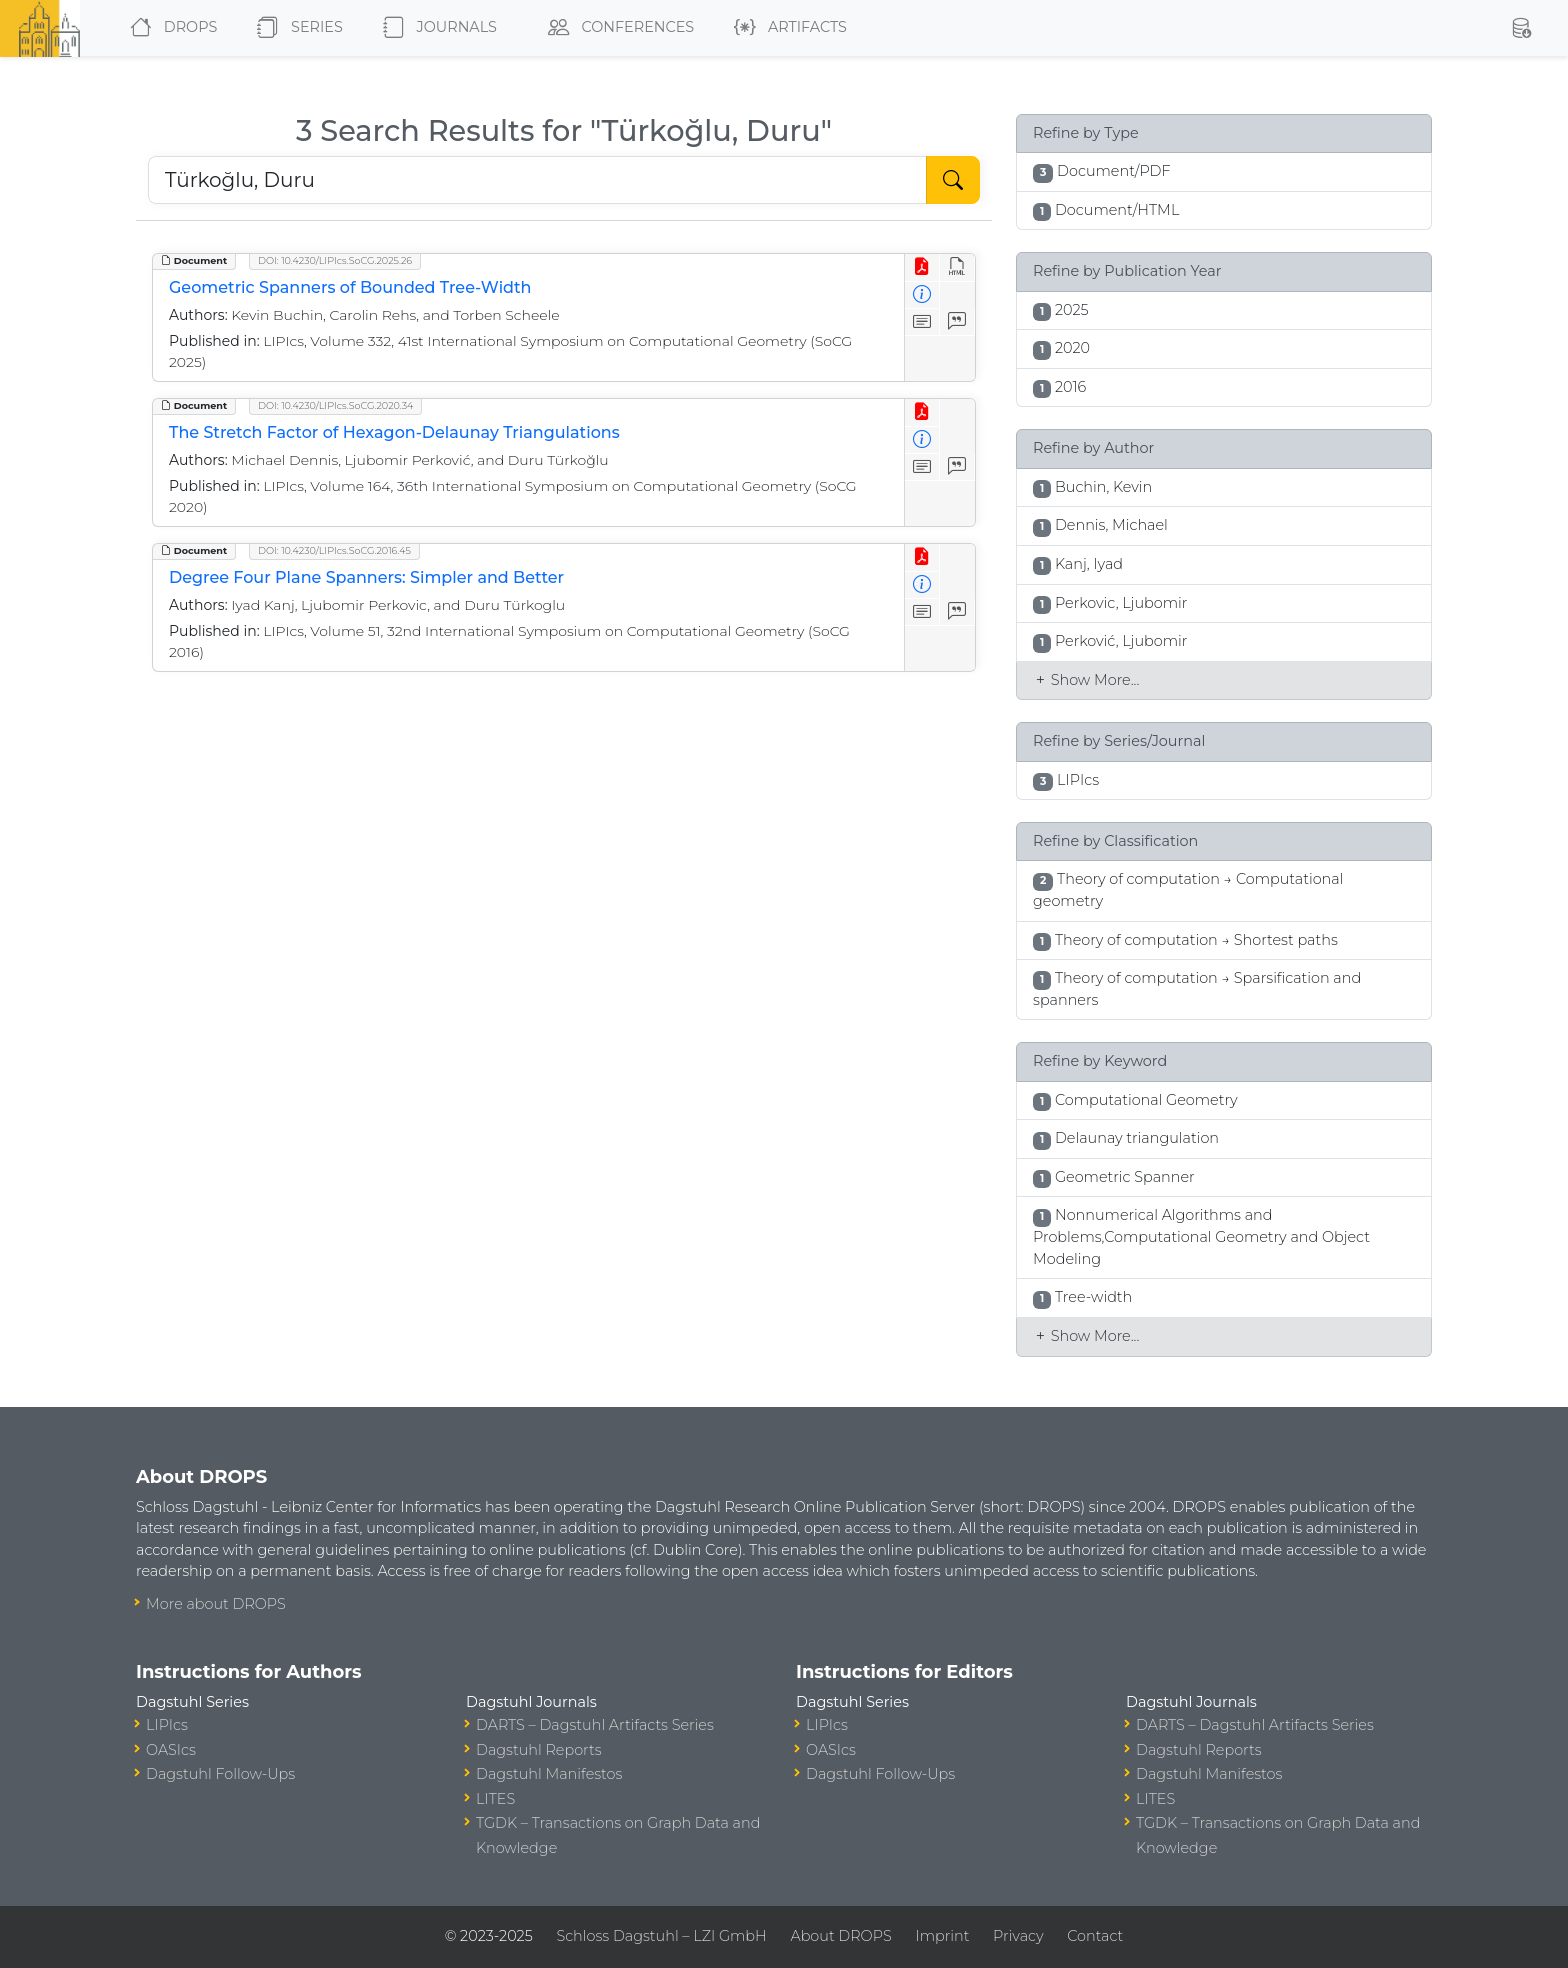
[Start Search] (953, 180)
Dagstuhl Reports (539, 1750)
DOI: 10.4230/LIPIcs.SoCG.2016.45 (334, 550)
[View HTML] (957, 267)
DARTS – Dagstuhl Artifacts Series (595, 1725)
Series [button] (295, 28)
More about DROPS (216, 1604)
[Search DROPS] (537, 180)
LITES (495, 1799)
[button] (1521, 28)
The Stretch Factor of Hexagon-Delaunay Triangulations (394, 432)
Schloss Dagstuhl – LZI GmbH (661, 1936)
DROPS (169, 28)
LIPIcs (167, 1725)
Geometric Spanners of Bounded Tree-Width (350, 287)
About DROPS (840, 1936)
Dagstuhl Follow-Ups (220, 1774)
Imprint (942, 1936)
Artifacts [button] (786, 28)
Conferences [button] (617, 28)
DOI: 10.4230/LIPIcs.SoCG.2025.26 (335, 260)
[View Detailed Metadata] (922, 295)
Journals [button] (436, 28)
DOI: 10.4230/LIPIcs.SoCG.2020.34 (335, 405)
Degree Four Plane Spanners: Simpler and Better (366, 577)
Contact (1095, 1936)
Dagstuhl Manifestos (549, 1774)
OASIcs (171, 1750)
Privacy (1018, 1936)
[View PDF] (922, 267)
